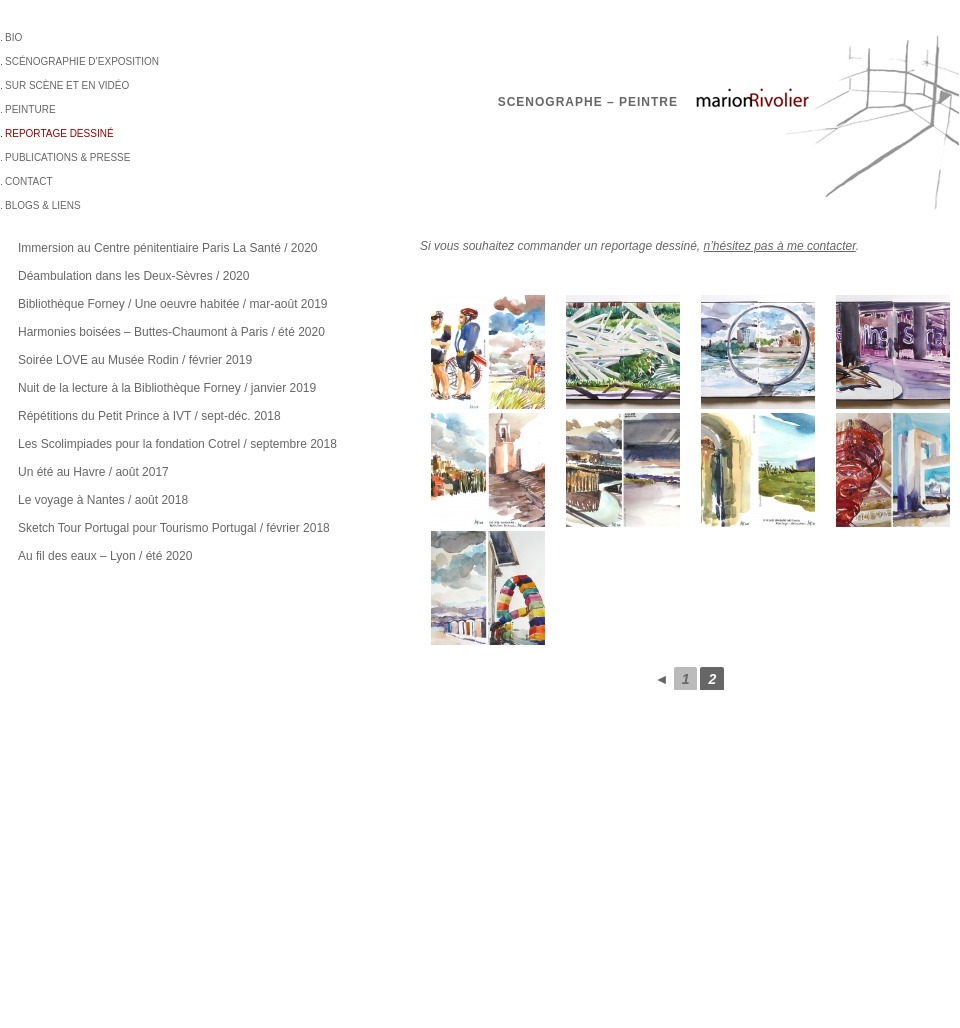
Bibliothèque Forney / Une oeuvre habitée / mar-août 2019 (173, 304)
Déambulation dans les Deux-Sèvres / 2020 (133, 276)
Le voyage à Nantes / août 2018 (103, 500)
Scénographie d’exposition (82, 61)
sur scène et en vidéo (67, 85)
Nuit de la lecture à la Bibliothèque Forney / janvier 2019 (167, 388)
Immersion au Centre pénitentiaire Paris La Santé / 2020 (168, 248)
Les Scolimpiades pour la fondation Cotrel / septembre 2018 (177, 444)
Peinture (30, 109)
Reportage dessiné (59, 133)
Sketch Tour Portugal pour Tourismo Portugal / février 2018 (174, 528)
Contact (29, 181)
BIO (13, 37)
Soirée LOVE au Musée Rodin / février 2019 (135, 360)
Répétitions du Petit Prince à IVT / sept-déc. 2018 (149, 416)
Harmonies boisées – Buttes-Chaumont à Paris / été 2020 (171, 332)
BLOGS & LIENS (43, 205)
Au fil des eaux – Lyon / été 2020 (105, 556)
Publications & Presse (67, 157)
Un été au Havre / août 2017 (93, 472)
